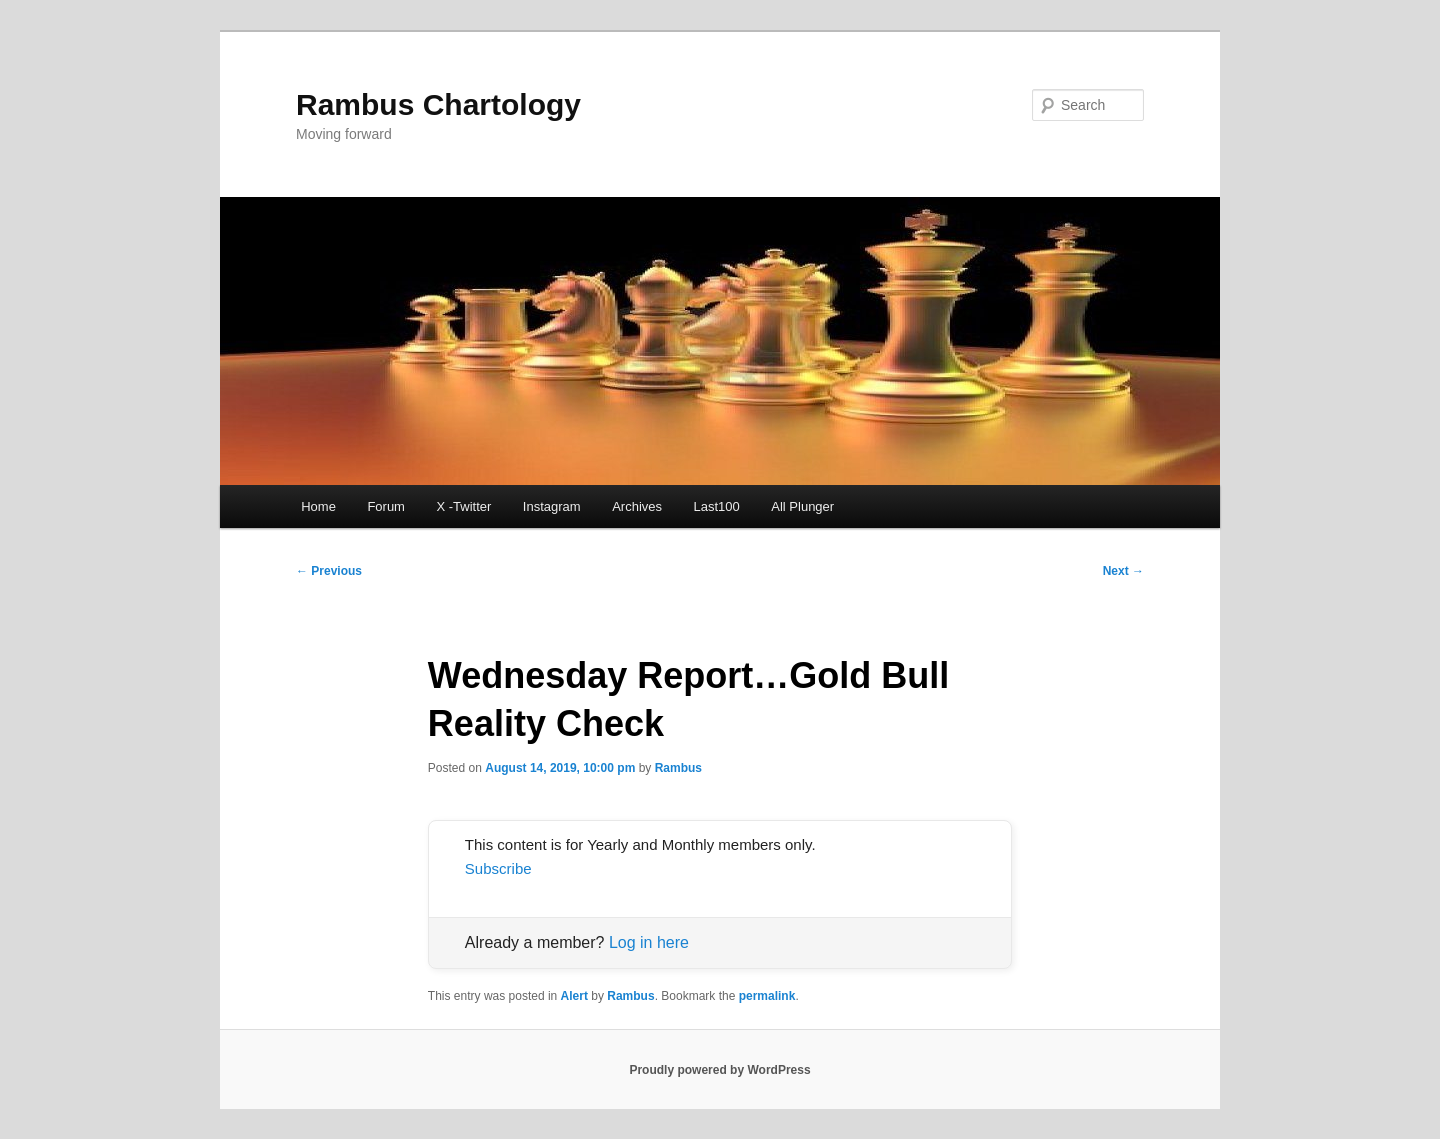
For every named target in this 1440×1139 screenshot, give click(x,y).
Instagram (552, 506)
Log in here (649, 942)
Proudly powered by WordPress (719, 1070)
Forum (386, 506)
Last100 (717, 506)
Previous (329, 571)
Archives (637, 506)
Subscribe (498, 868)
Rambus (678, 768)
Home (318, 506)
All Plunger (802, 506)
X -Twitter (463, 506)
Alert (574, 996)
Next (1123, 571)
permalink (767, 996)
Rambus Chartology (438, 104)
